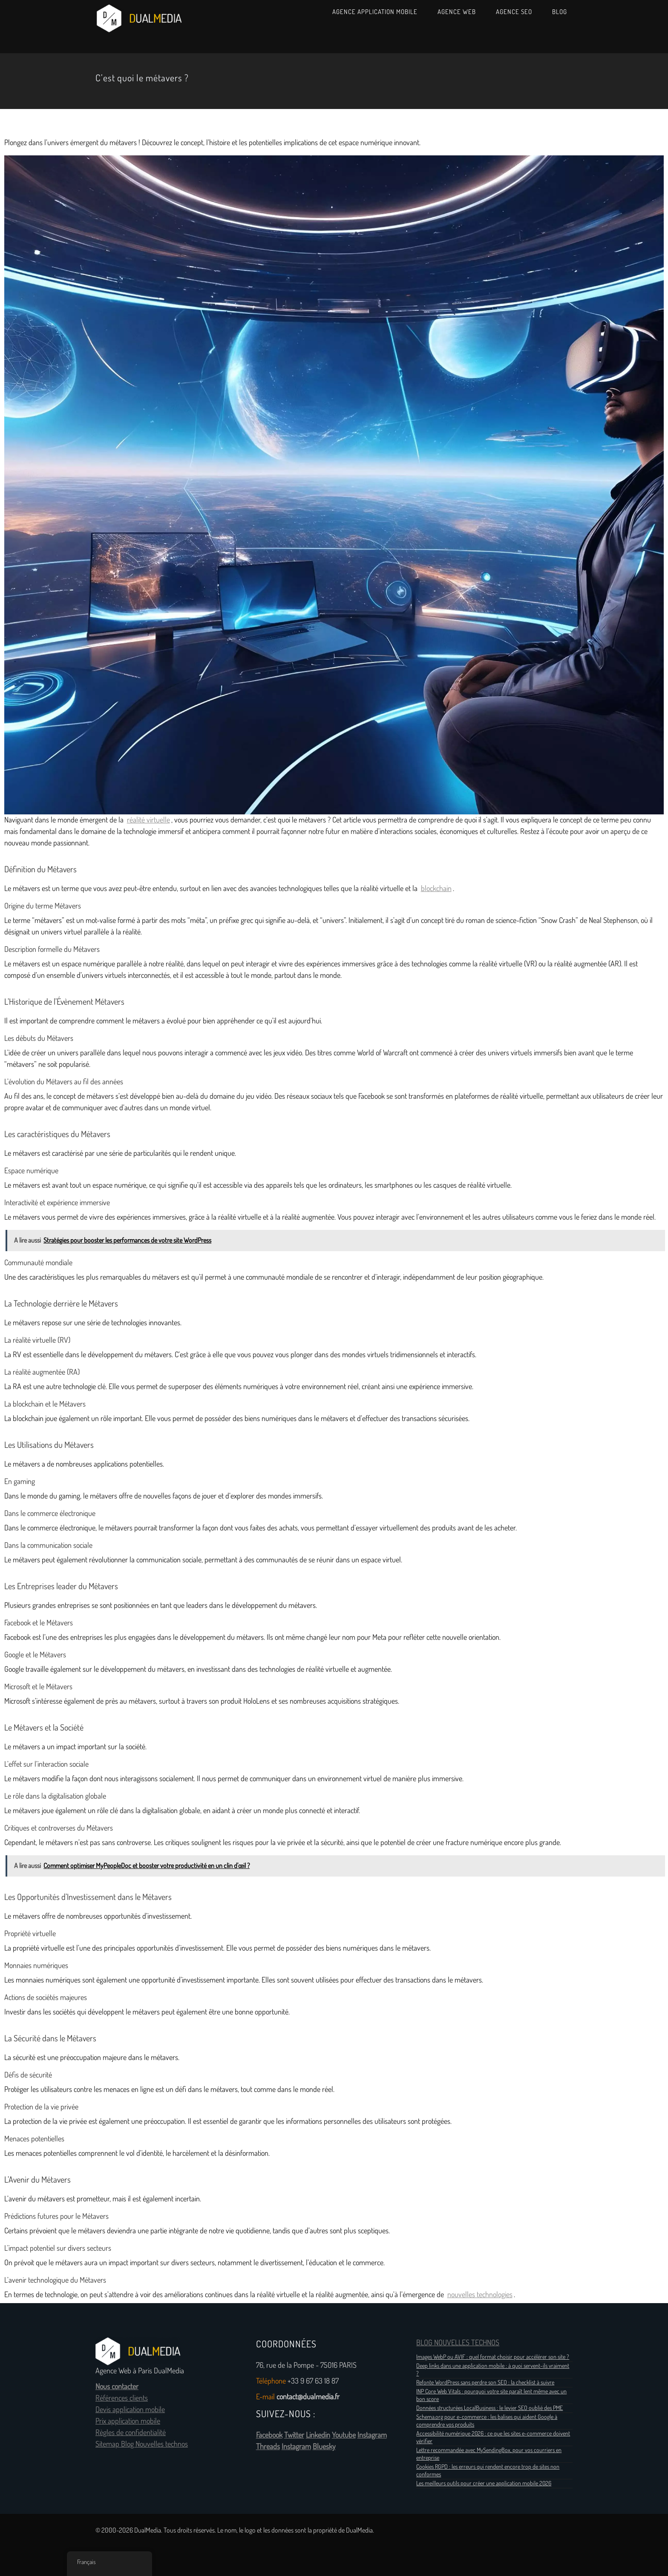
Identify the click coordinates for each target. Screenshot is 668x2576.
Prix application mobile (127, 2421)
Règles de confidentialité (130, 2432)
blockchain (436, 888)
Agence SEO (514, 11)
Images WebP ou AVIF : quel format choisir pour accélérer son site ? (492, 2356)
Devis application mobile (130, 2409)
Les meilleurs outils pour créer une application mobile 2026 (483, 2483)
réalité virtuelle (148, 820)
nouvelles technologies (480, 2294)
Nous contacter (116, 2386)
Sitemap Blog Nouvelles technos (141, 2444)
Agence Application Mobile (375, 11)
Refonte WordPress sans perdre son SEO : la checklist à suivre (485, 2382)
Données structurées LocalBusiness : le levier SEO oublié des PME (489, 2407)
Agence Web (457, 11)
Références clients (121, 2398)
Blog (559, 11)
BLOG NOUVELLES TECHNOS (457, 2342)
